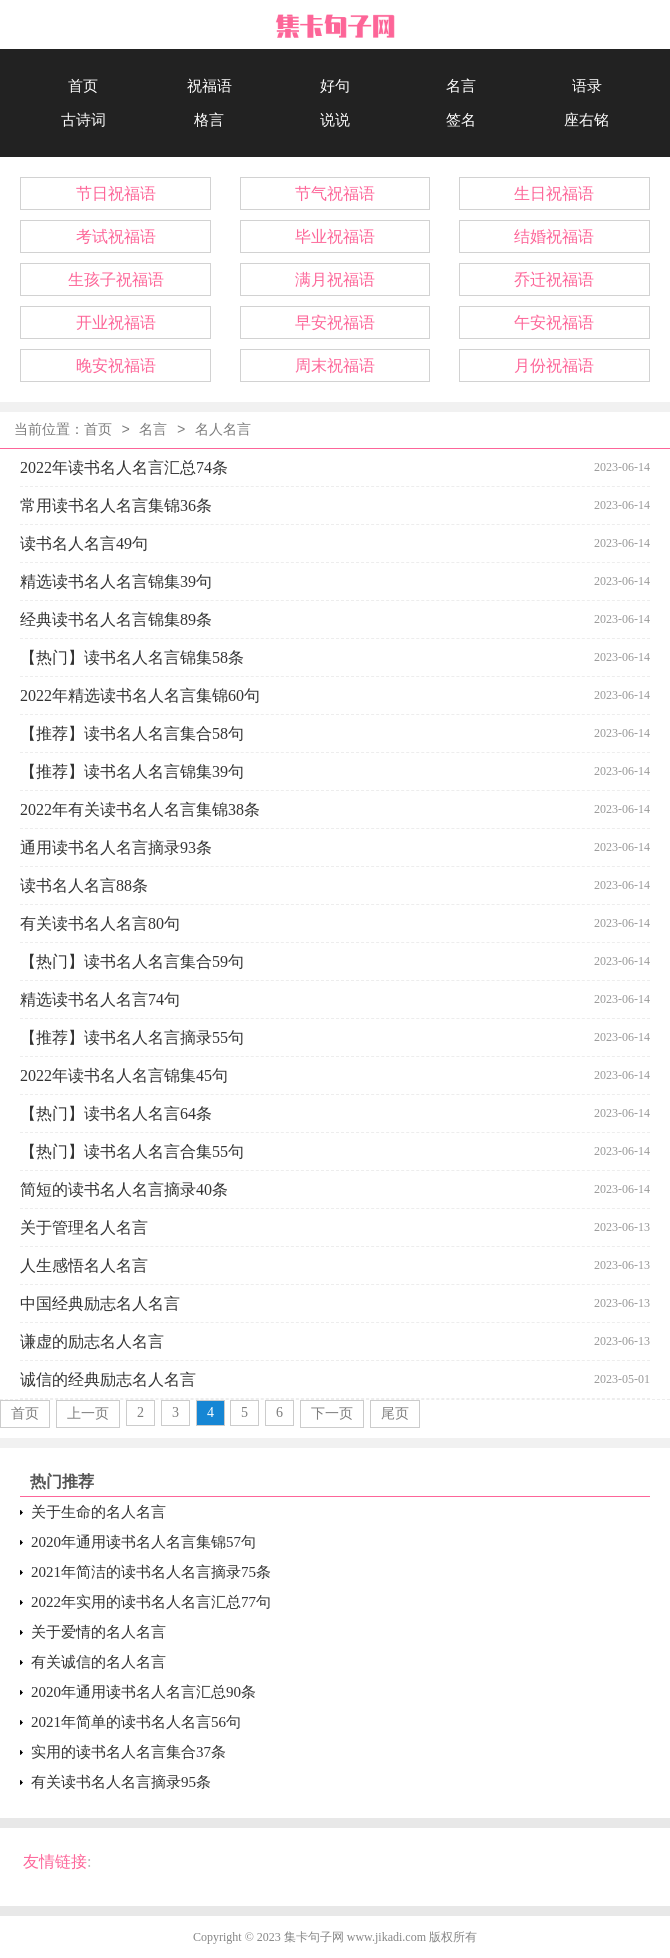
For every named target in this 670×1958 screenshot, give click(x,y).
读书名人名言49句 (84, 543)
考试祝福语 (116, 236)
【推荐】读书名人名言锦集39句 (132, 771)
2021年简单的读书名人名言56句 (136, 1722)
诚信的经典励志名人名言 (108, 1379)
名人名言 (223, 430)
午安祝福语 (554, 322)
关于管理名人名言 (84, 1227)
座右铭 (586, 120)
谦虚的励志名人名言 (92, 1341)
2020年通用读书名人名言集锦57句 (143, 1542)
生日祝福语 (554, 193)
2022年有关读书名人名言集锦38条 (140, 809)
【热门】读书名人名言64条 (116, 1113)
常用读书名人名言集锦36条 (116, 505)
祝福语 (209, 86)
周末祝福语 (335, 365)
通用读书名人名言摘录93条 (116, 847)
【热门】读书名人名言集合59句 (132, 961)
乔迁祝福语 (554, 279)
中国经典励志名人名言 (100, 1303)
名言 (461, 86)
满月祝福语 (335, 279)
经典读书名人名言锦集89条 (116, 619)
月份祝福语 (554, 365)
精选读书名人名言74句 (100, 999)
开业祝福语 (116, 322)
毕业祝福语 (335, 236)
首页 (83, 86)
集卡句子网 (314, 1937)
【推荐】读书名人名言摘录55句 (132, 1037)
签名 (461, 120)
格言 (209, 120)
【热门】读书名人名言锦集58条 (132, 657)
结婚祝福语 (554, 236)
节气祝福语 (335, 193)
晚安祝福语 (116, 365)
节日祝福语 (116, 193)
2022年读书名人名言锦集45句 (124, 1075)
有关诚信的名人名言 (98, 1662)
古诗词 (83, 120)
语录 (587, 86)
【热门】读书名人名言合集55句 (132, 1151)
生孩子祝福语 (116, 279)
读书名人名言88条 (84, 885)
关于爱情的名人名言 (98, 1632)
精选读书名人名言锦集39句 (116, 581)
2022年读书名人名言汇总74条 (124, 467)
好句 (335, 86)
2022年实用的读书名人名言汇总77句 (151, 1602)
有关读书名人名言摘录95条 (121, 1782)
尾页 (395, 1413)
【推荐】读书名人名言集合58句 (132, 733)
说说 (335, 120)
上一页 (88, 1413)
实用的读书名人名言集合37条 (128, 1752)
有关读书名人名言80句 (100, 923)
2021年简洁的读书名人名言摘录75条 (151, 1572)
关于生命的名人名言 (98, 1512)
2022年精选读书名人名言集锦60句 (140, 695)
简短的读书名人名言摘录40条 (124, 1189)
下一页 (332, 1413)
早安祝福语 (335, 322)
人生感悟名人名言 (84, 1265)
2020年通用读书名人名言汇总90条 (143, 1692)
